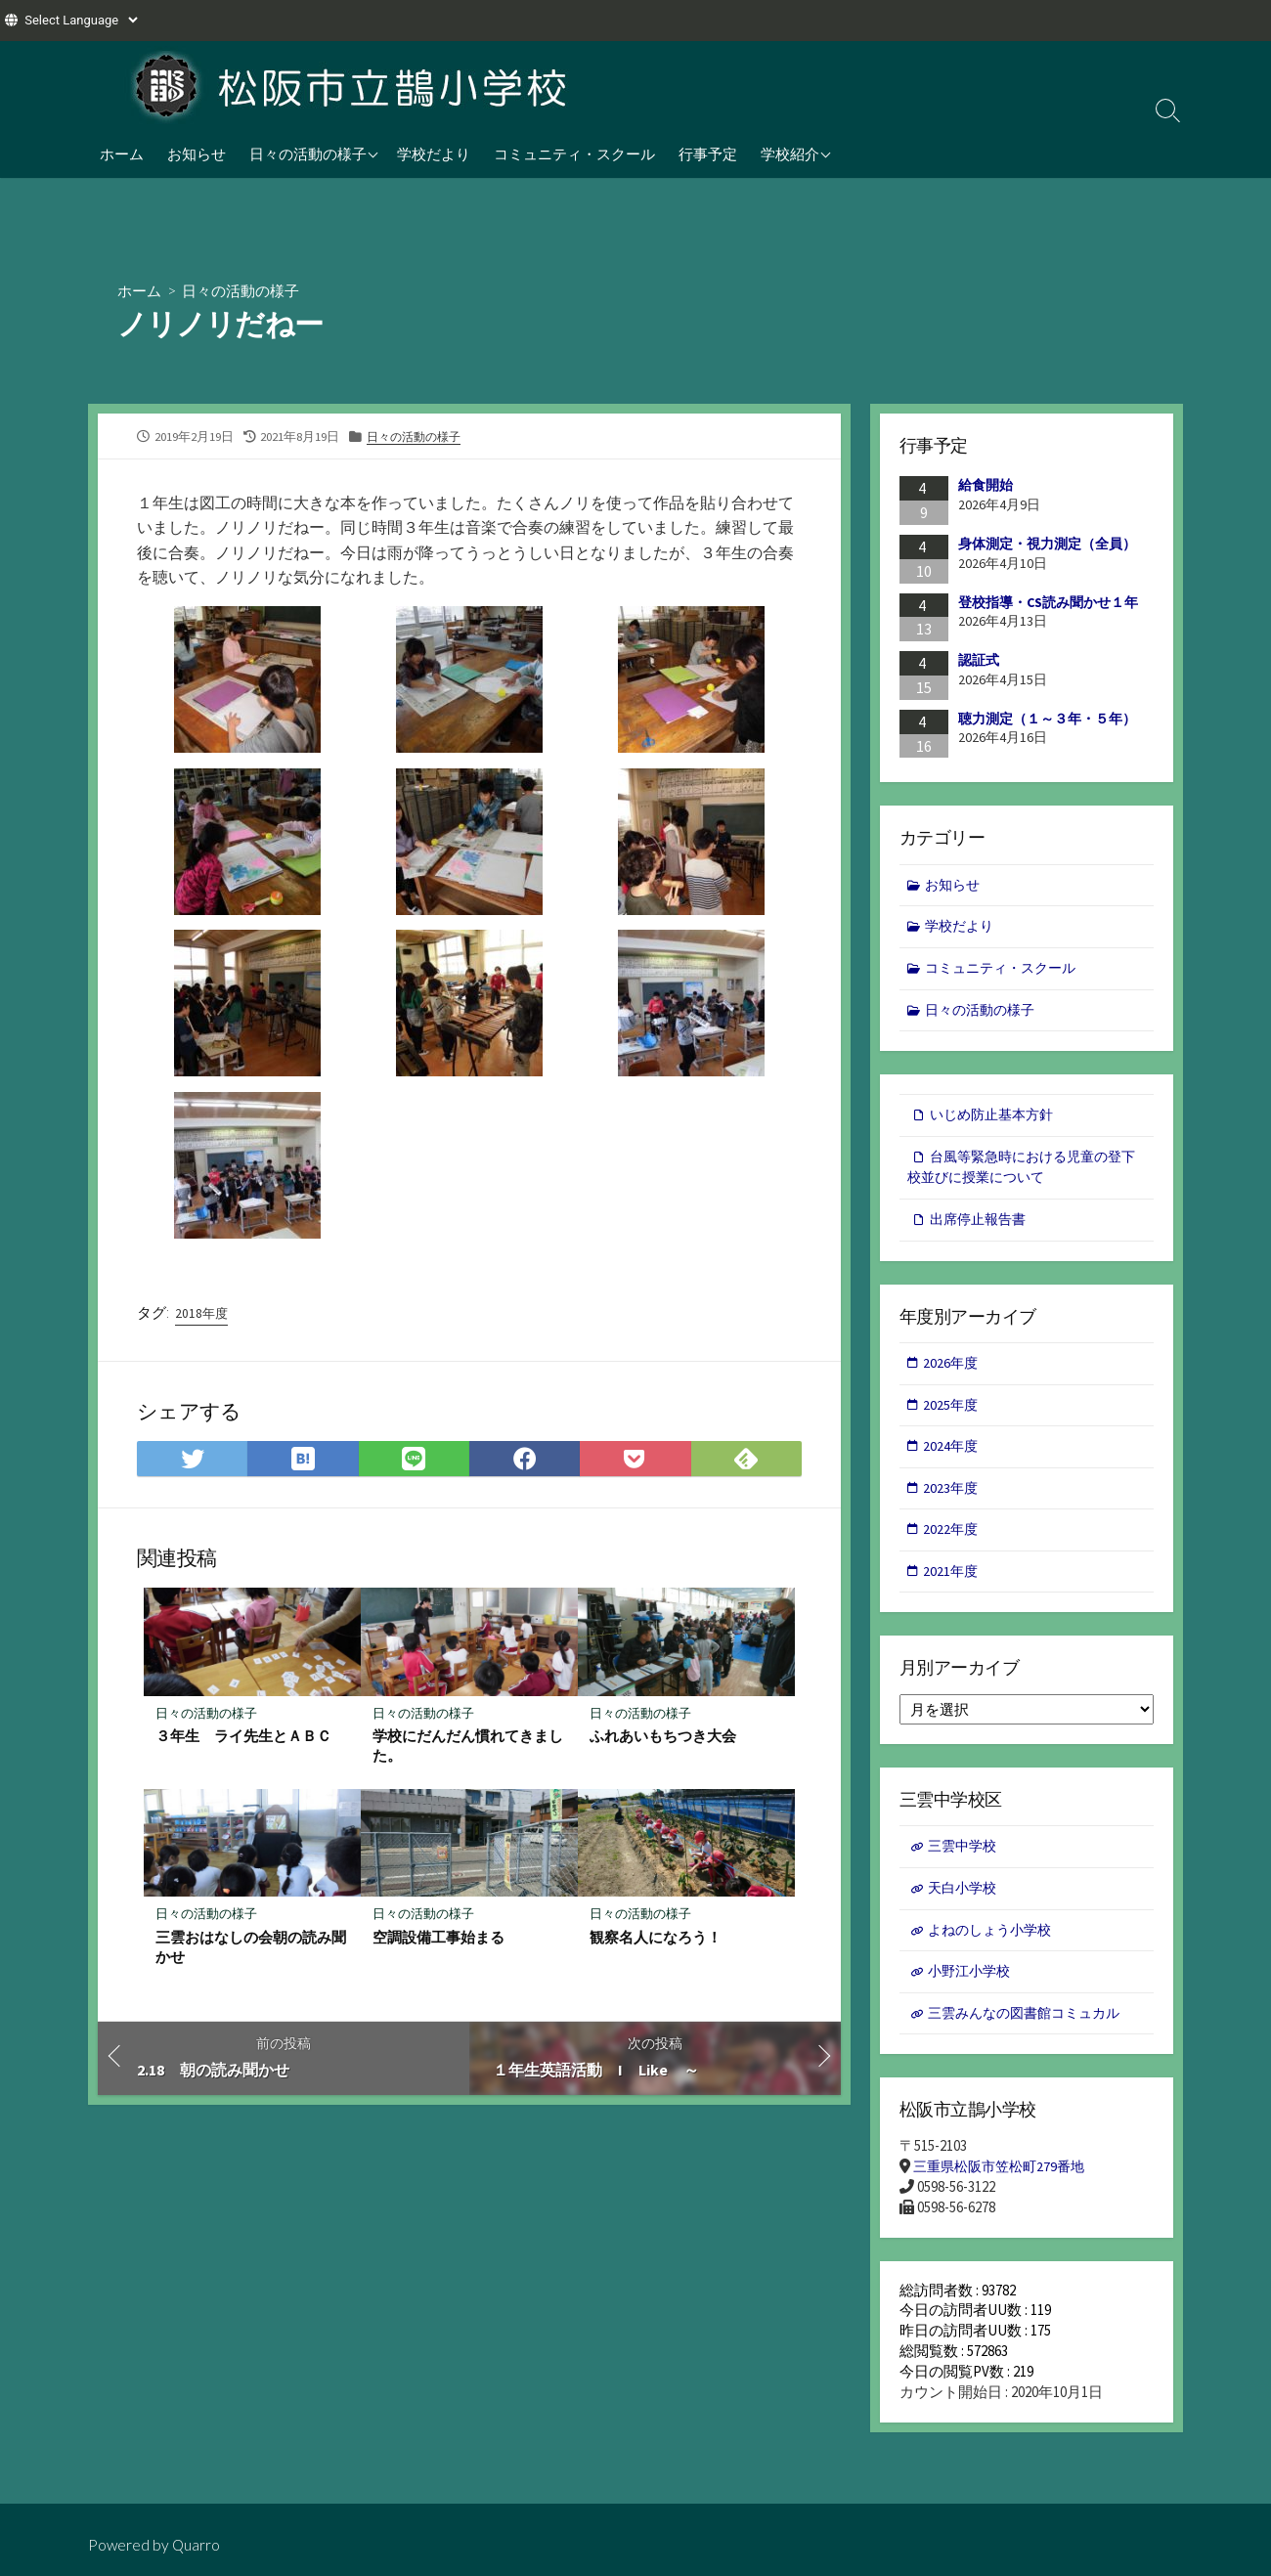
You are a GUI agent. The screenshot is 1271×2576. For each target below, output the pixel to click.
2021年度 (952, 1585)
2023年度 (952, 1499)
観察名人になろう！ (656, 1940)
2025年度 (952, 1414)
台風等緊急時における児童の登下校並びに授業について (1021, 1173)
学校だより (433, 153)
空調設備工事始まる (438, 1940)
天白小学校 (964, 1904)
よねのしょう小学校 (994, 1947)
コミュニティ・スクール (574, 153)
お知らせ (196, 153)
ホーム (122, 153)
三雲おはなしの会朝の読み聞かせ (250, 1950)
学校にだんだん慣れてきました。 (468, 1748)
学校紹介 (790, 153)
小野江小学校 (972, 1989)
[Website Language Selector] (81, 20)
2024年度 (952, 1457)
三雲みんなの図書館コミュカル (1030, 2032)
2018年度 (202, 1315)
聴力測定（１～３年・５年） (1047, 718)
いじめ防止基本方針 (996, 1120)
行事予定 (708, 153)
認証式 (978, 661)
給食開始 (985, 486)
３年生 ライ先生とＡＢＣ (243, 1738)
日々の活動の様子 (308, 153)
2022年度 (952, 1542)
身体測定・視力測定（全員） (1047, 543)
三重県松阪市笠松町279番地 (1004, 2186)
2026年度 (952, 1372)
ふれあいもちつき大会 (663, 1738)
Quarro (197, 2545)
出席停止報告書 (981, 1226)
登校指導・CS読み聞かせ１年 (1048, 602)
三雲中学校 (964, 1862)
